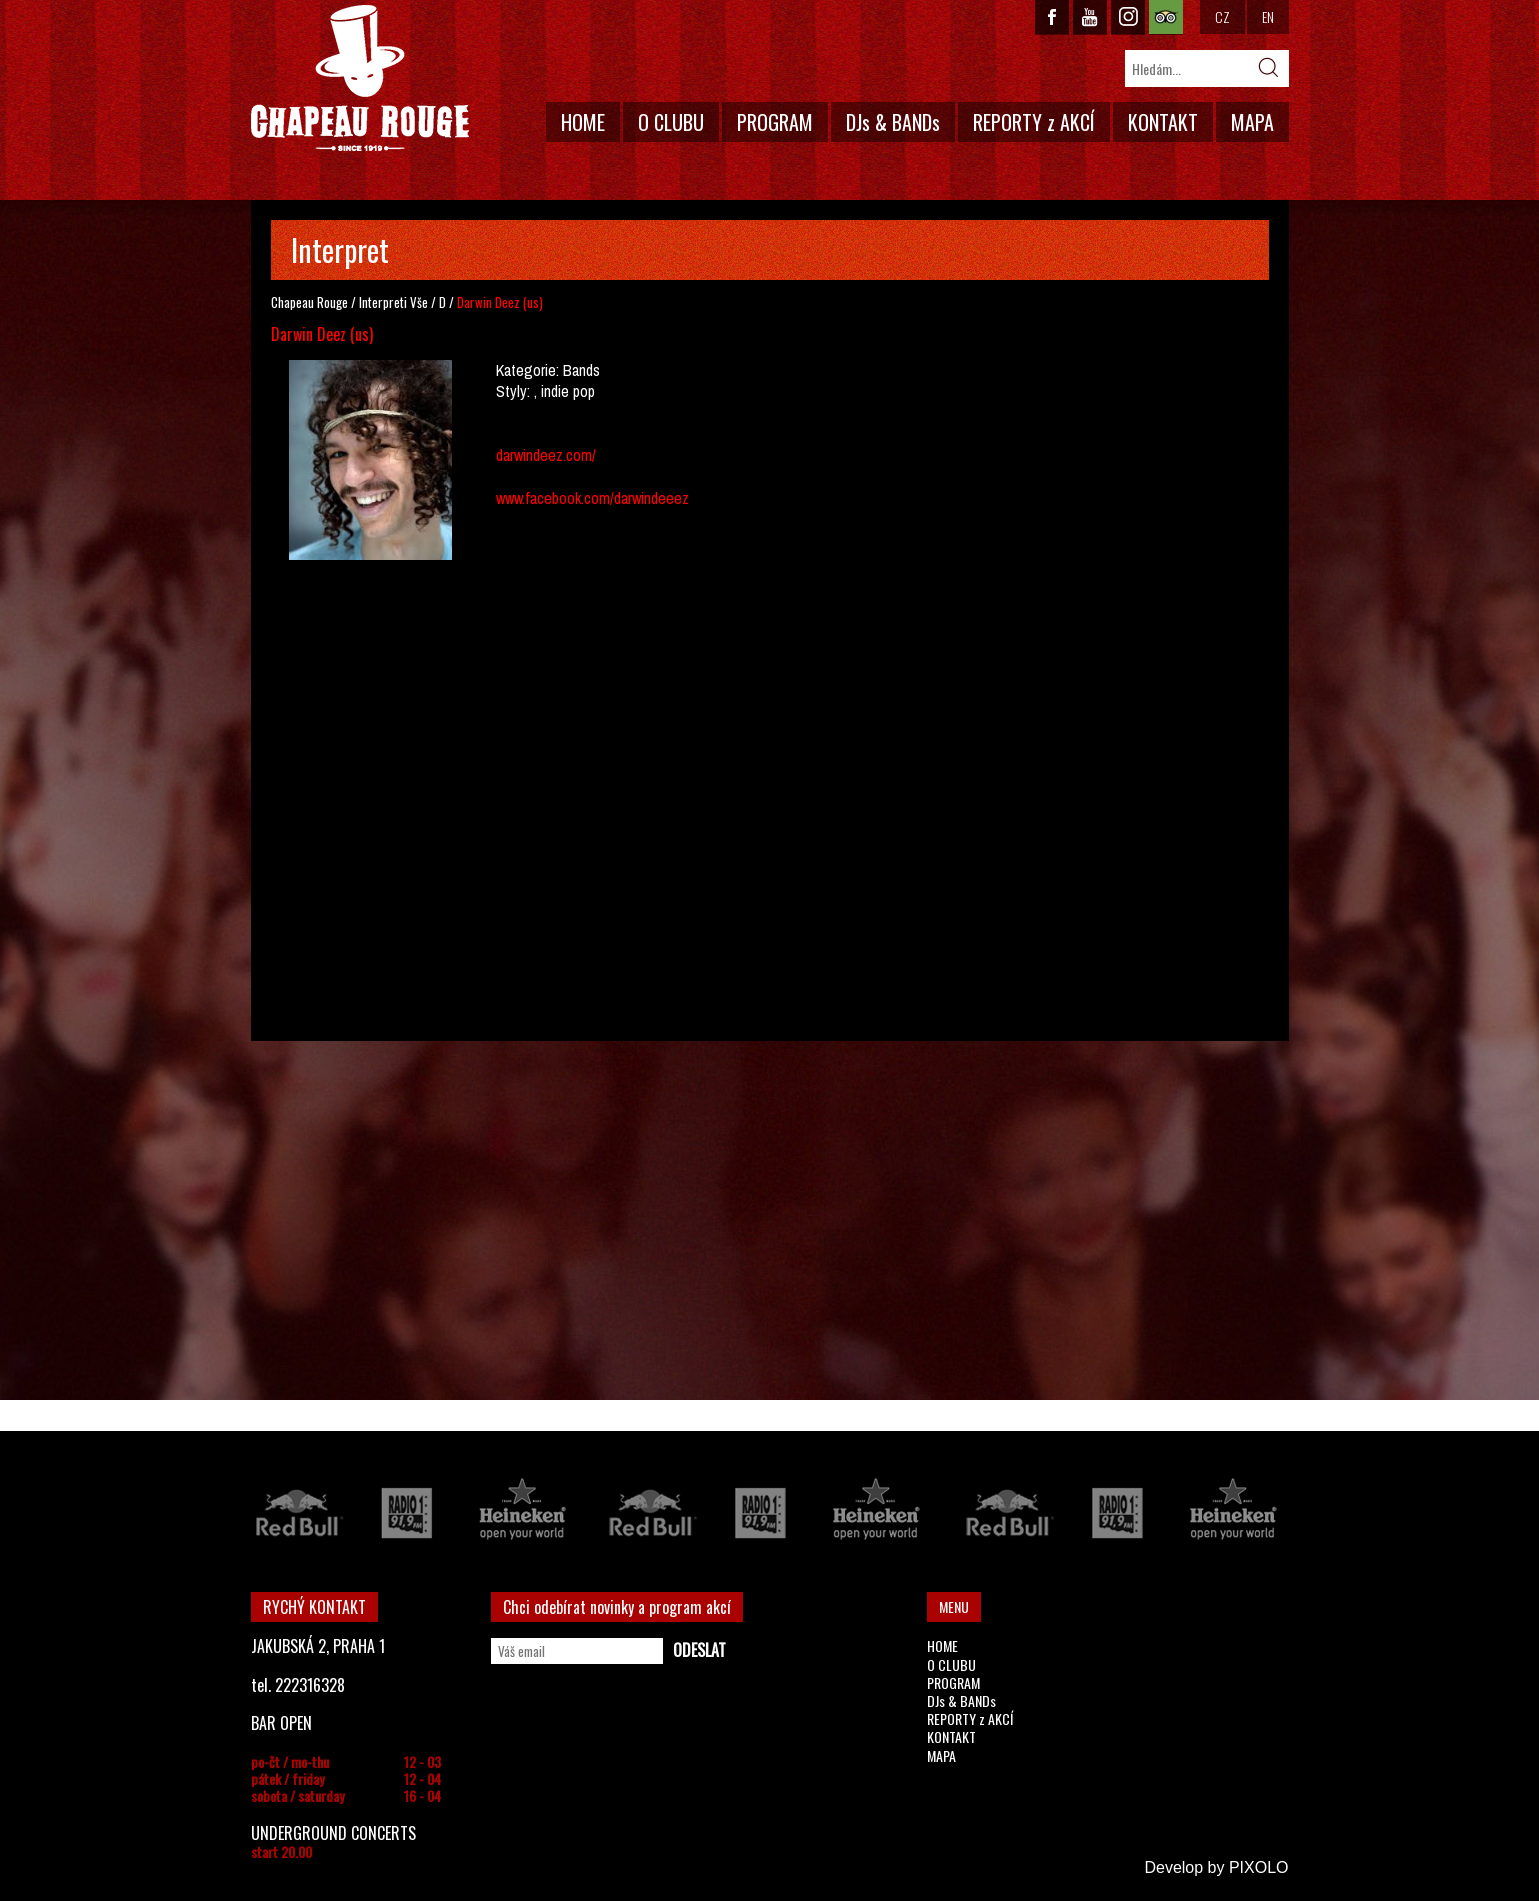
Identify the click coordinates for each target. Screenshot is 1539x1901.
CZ (1222, 16)
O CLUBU (671, 122)
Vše (419, 302)
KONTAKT (1163, 122)
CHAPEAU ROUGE (360, 78)
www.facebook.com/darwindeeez (592, 498)
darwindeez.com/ (546, 455)
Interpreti (383, 302)
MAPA (1252, 122)
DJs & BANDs (893, 122)
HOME (583, 122)
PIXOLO (1259, 1867)
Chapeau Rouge (309, 302)
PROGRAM (775, 122)
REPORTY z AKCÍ (1034, 122)
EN (1268, 16)
